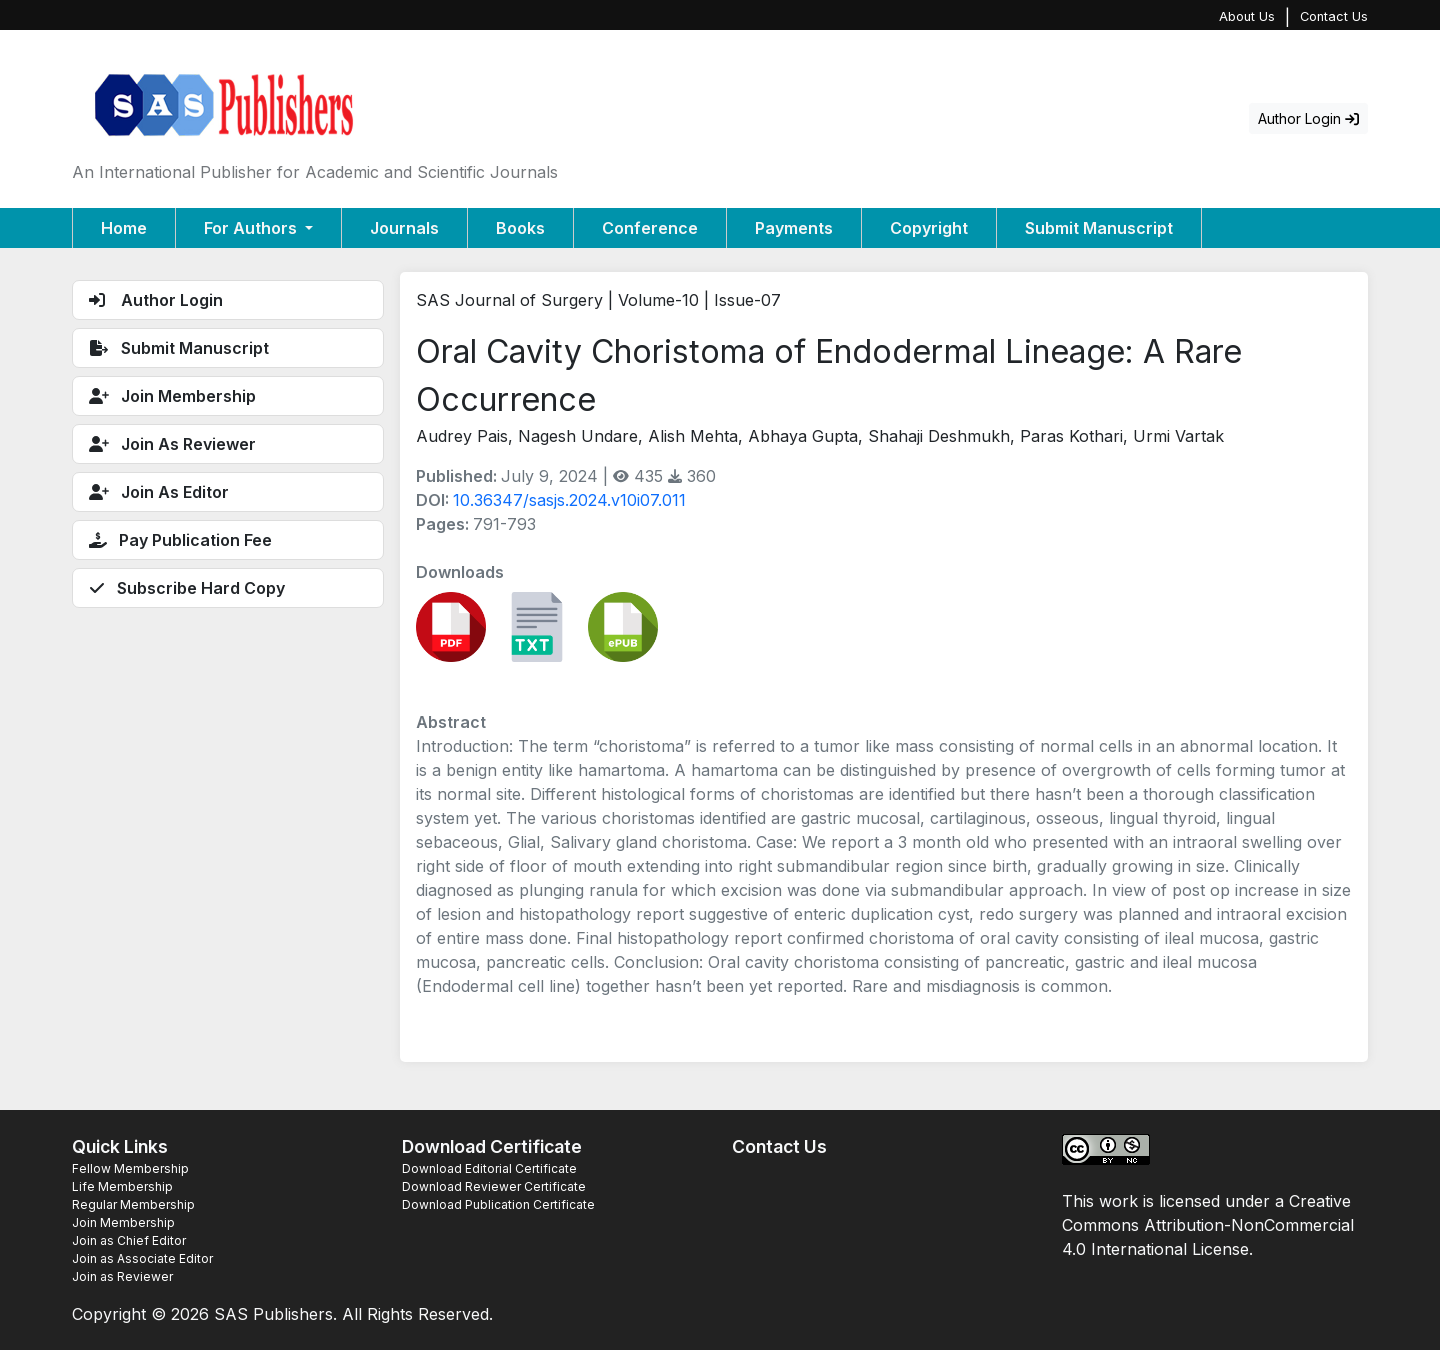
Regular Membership (133, 1204)
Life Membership (122, 1186)
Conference (650, 228)
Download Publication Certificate (498, 1204)
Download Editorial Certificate (489, 1168)
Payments (794, 228)
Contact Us (1334, 16)
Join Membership (123, 1222)
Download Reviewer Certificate (494, 1186)
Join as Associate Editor (142, 1258)
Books (520, 228)
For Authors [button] (252, 228)
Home (124, 228)
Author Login (1308, 118)
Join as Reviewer (122, 1276)
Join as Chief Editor (129, 1240)
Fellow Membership (130, 1168)
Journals (404, 228)
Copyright (929, 228)
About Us (1247, 16)
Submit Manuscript (1099, 228)
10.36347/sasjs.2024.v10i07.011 (569, 500)
